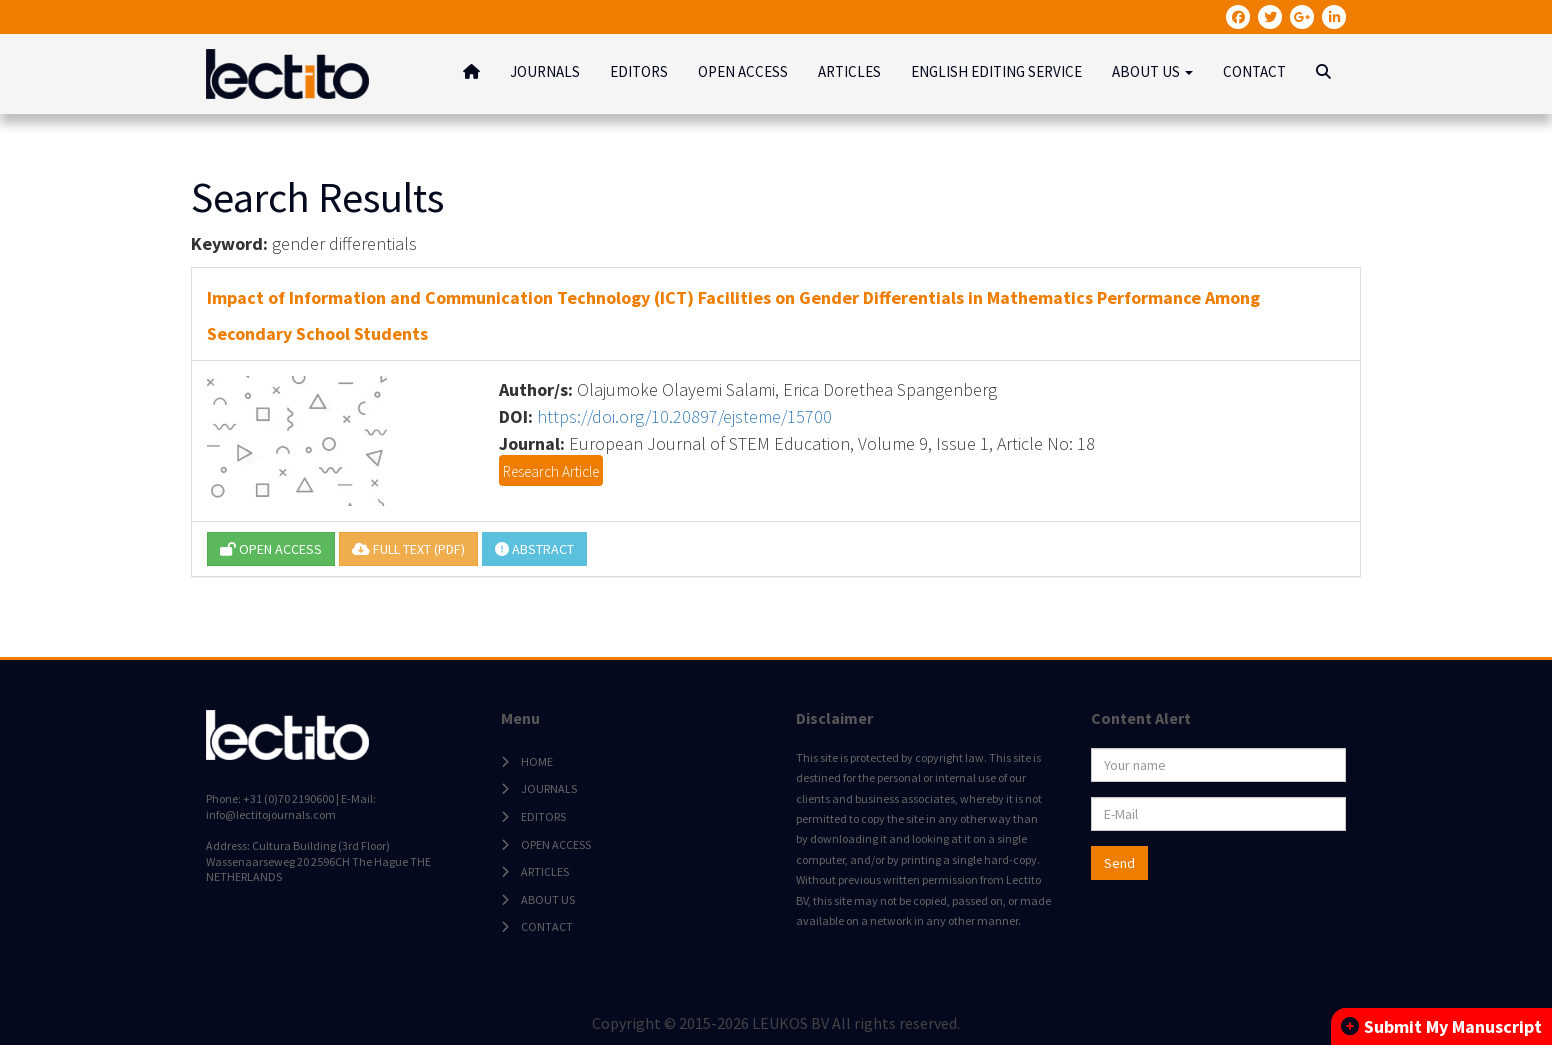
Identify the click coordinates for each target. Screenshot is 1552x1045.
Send (1119, 863)
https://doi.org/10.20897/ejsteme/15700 (684, 416)
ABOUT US (548, 899)
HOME (537, 761)
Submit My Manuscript (1441, 1026)
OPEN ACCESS (743, 71)
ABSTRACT (534, 549)
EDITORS (639, 71)
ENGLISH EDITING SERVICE (996, 71)
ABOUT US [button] (1152, 71)
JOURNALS (545, 71)
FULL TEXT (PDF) (408, 549)
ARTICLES (849, 71)
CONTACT (1254, 71)
